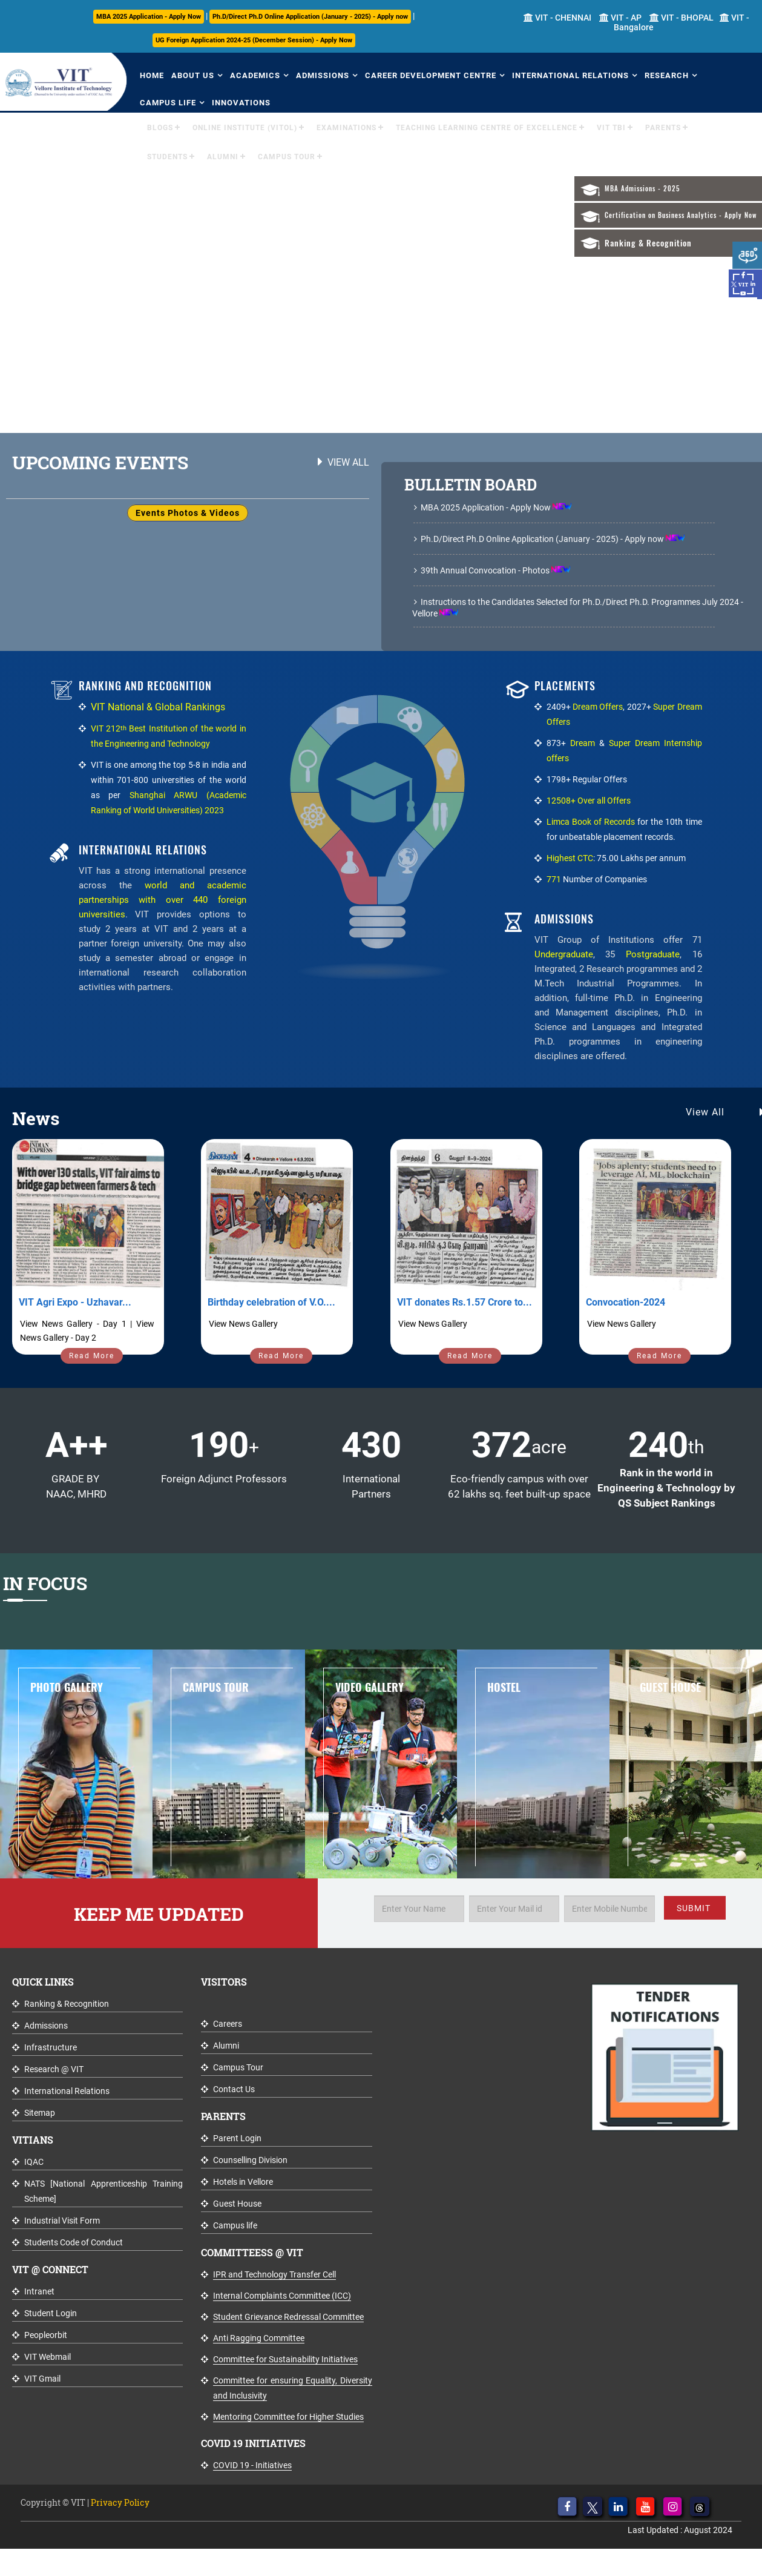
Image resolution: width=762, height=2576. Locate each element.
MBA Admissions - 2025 (642, 188)
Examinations (346, 128)
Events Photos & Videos (188, 513)
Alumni (222, 157)
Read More (91, 1356)
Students (167, 157)
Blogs (160, 128)
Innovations (241, 102)
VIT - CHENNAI (557, 17)
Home (152, 75)
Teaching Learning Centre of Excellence (486, 128)
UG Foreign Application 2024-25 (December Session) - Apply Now (254, 40)
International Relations (570, 75)
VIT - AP (620, 17)
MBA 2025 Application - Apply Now (148, 17)
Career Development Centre (430, 75)
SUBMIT (694, 1908)
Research (667, 75)
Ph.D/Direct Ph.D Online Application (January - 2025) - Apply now (310, 17)
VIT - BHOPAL (681, 17)
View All (348, 462)
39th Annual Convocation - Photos (485, 570)
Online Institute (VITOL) (244, 128)
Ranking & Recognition (648, 243)
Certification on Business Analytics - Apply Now (681, 215)
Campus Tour (286, 157)
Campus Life (168, 102)
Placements (565, 685)
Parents (663, 128)
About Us (192, 75)
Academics (255, 75)
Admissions (322, 75)
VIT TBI (611, 128)
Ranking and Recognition (145, 685)
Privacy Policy (120, 2502)
